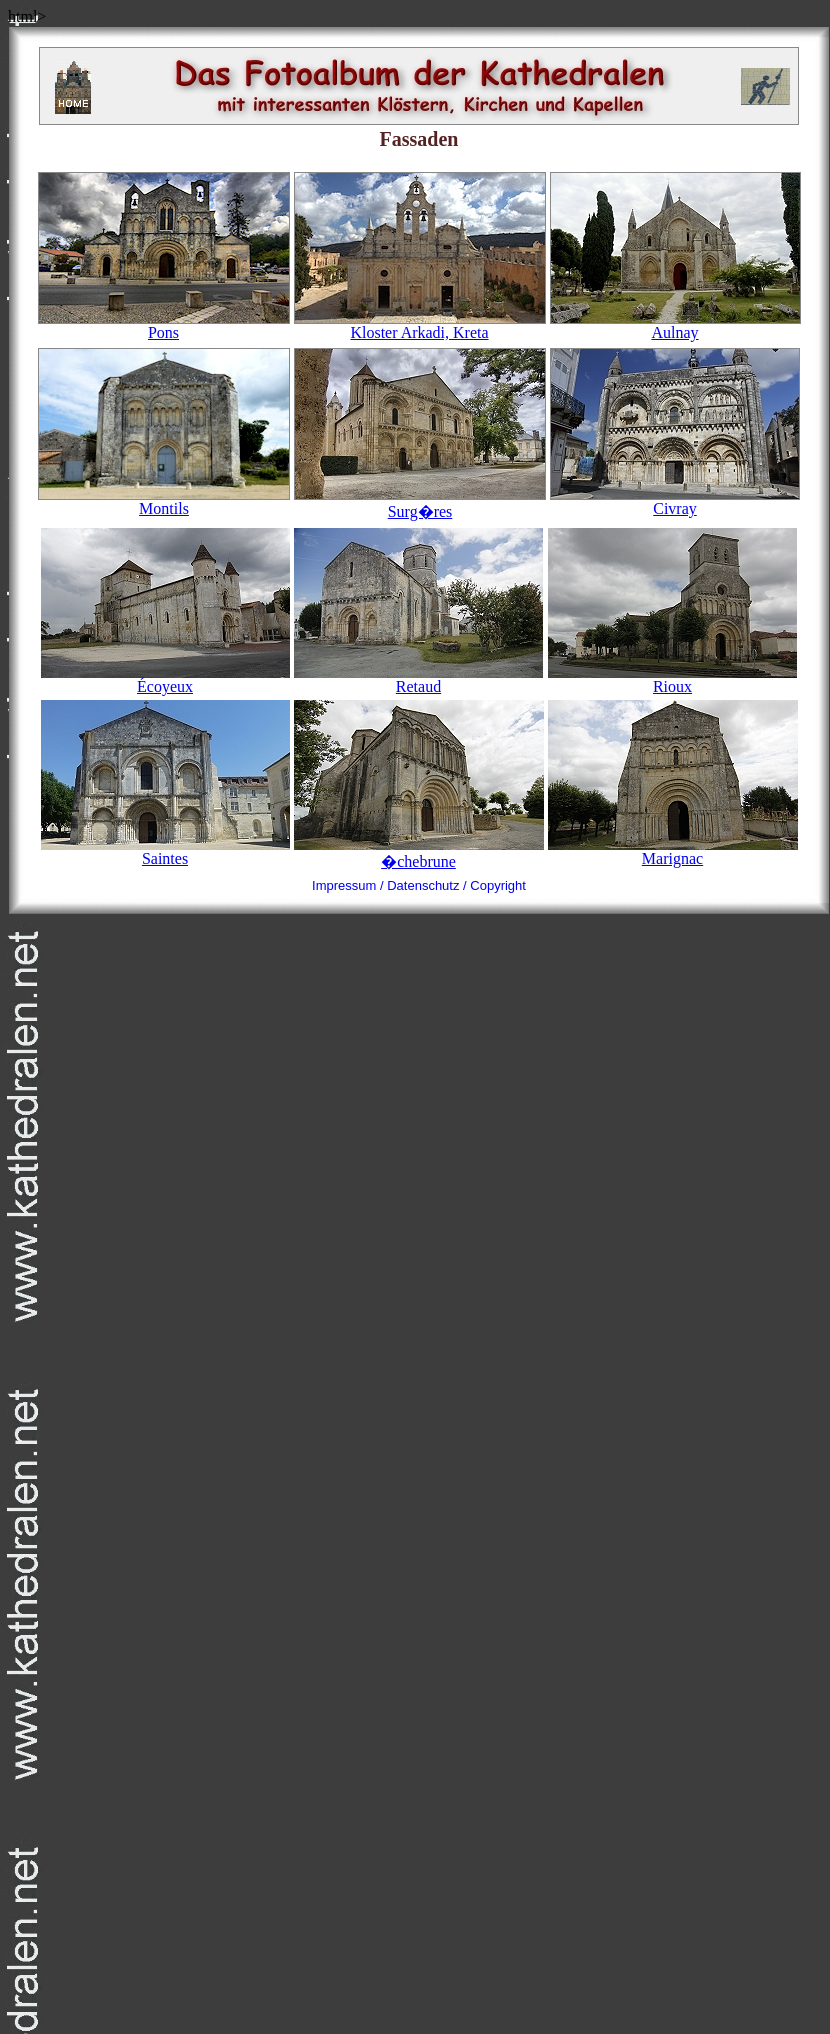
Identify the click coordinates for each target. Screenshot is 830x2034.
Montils (164, 501)
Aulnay (675, 325)
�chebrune (418, 861)
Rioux (672, 686)
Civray (675, 501)
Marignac (672, 858)
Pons (164, 325)
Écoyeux (165, 686)
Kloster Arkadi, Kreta (420, 325)
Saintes (165, 858)
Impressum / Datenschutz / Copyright (419, 885)
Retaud (418, 686)
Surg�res (420, 503)
